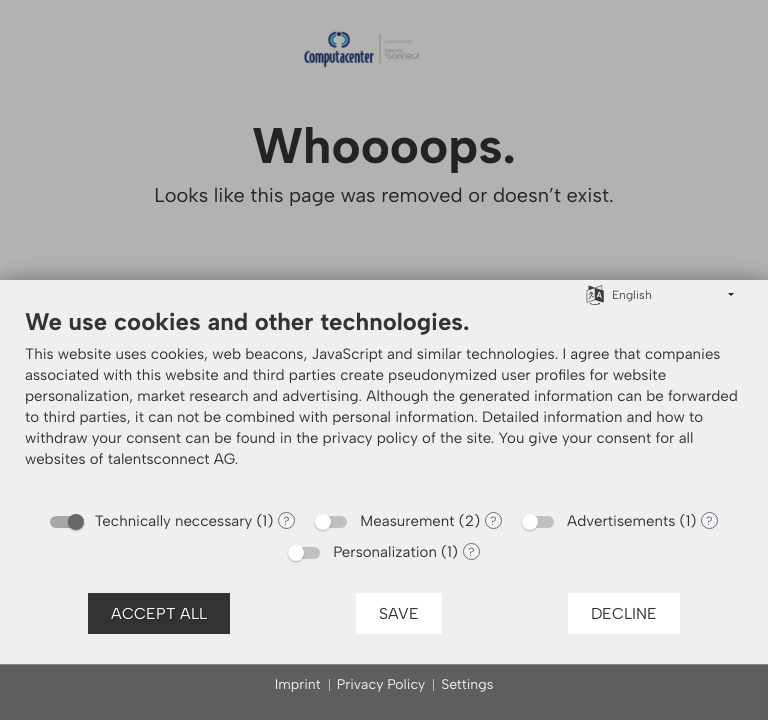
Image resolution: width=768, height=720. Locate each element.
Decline (624, 613)
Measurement (407, 521)
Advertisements (621, 521)
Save (399, 613)
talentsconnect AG (171, 459)
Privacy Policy (381, 684)
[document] (384, 403)
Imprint (298, 684)
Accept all (159, 613)
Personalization (385, 552)
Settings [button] (467, 684)
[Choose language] (595, 293)
